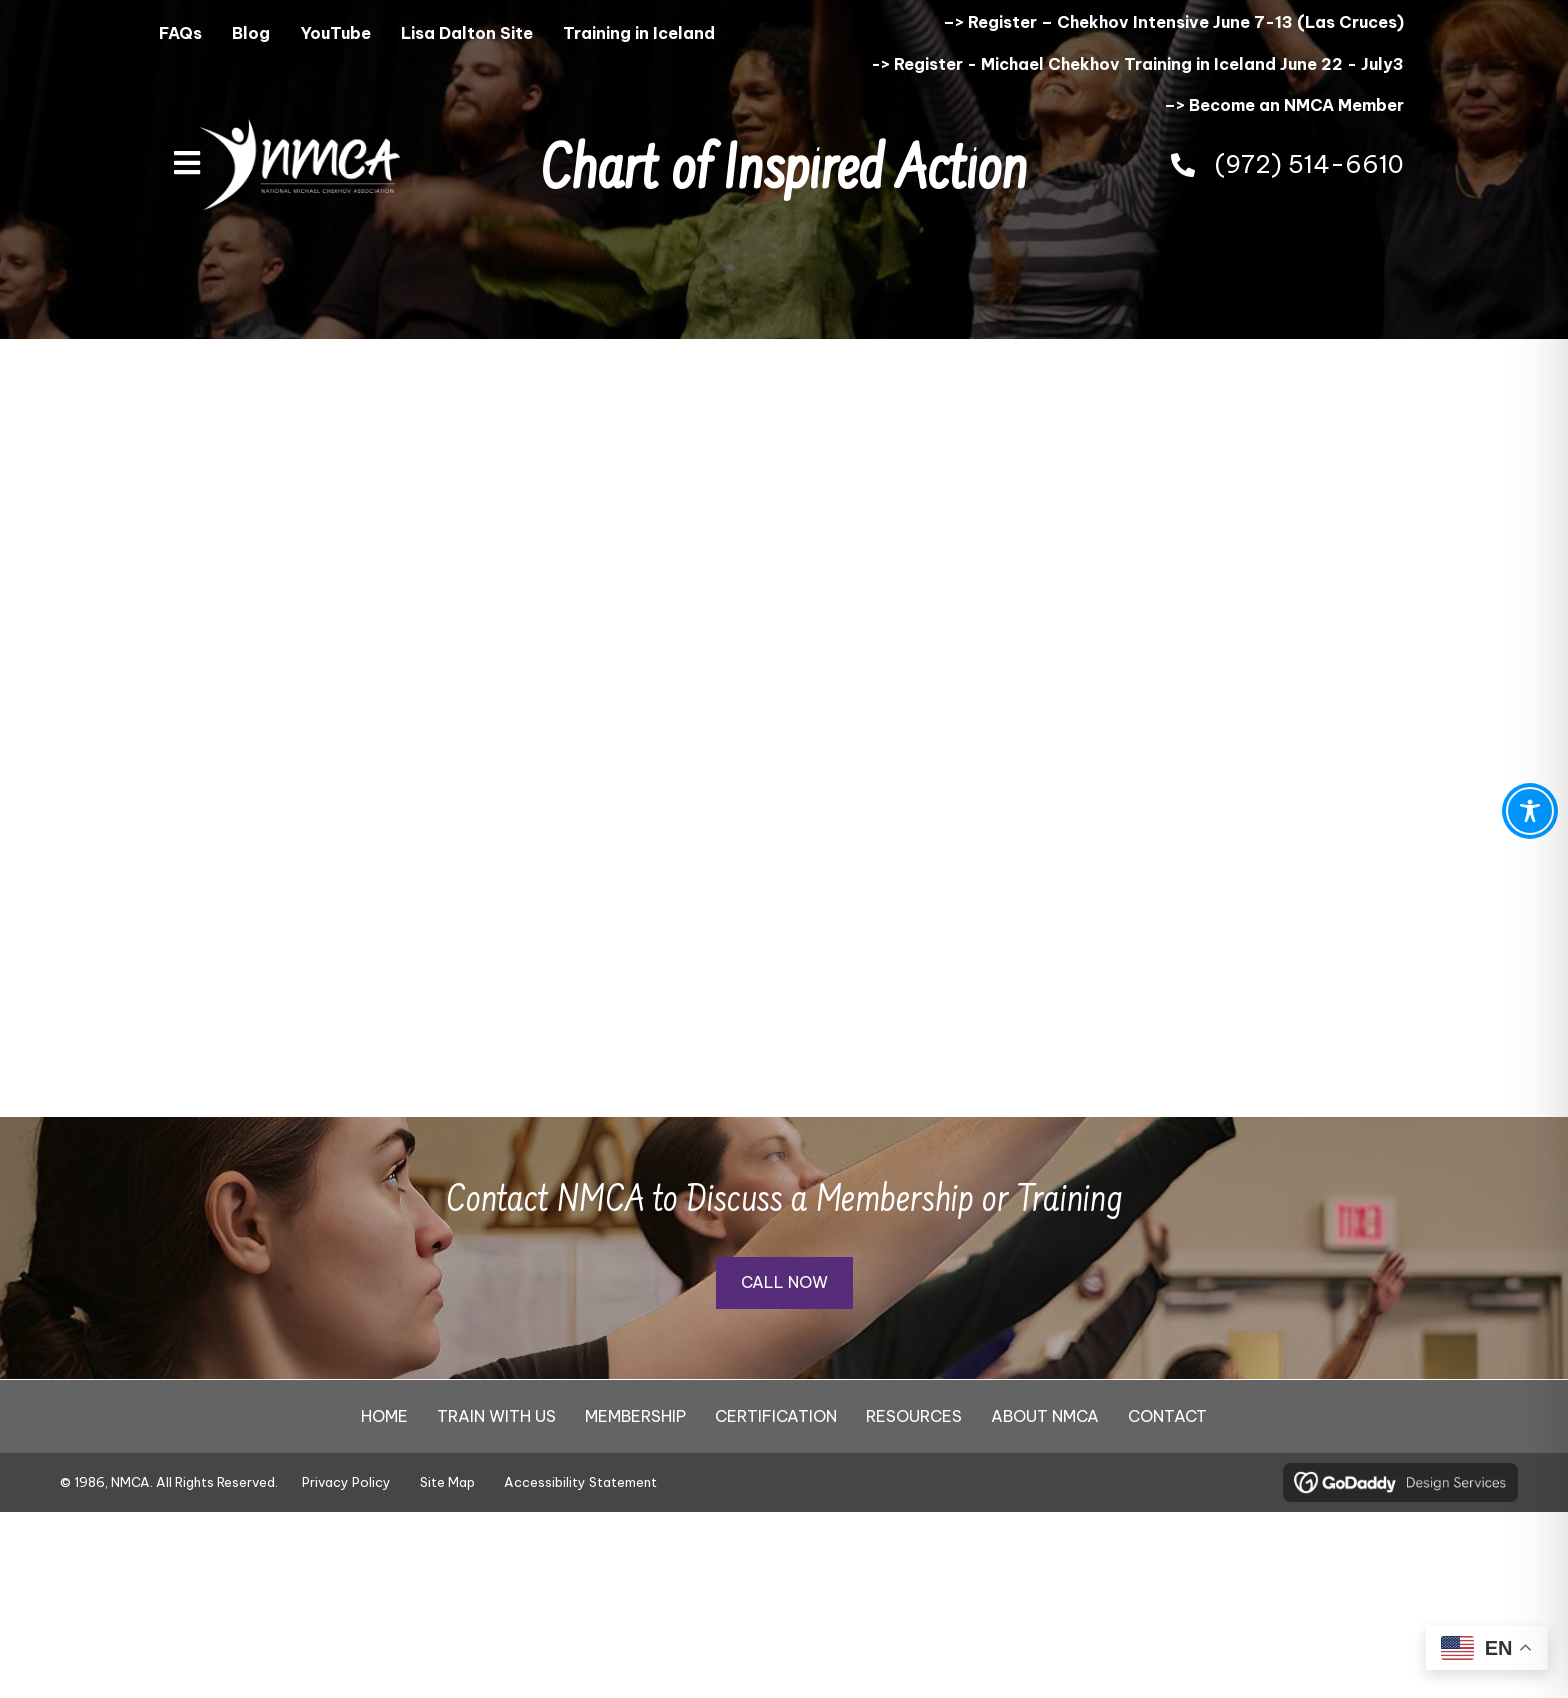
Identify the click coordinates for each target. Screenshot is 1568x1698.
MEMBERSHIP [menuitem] (635, 1416)
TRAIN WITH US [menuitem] (496, 1416)
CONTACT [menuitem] (1167, 1416)
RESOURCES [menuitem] (914, 1416)
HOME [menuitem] (384, 1416)
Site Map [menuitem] (447, 1482)
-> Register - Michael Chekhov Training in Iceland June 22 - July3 (1137, 64)
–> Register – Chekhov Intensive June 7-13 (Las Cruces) (1173, 22)
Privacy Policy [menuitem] (346, 1482)
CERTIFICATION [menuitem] (776, 1416)
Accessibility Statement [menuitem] (580, 1482)
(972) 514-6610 (1309, 164)
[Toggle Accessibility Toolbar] (1530, 811)
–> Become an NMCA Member (1284, 105)
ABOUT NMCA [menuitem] (1045, 1416)
